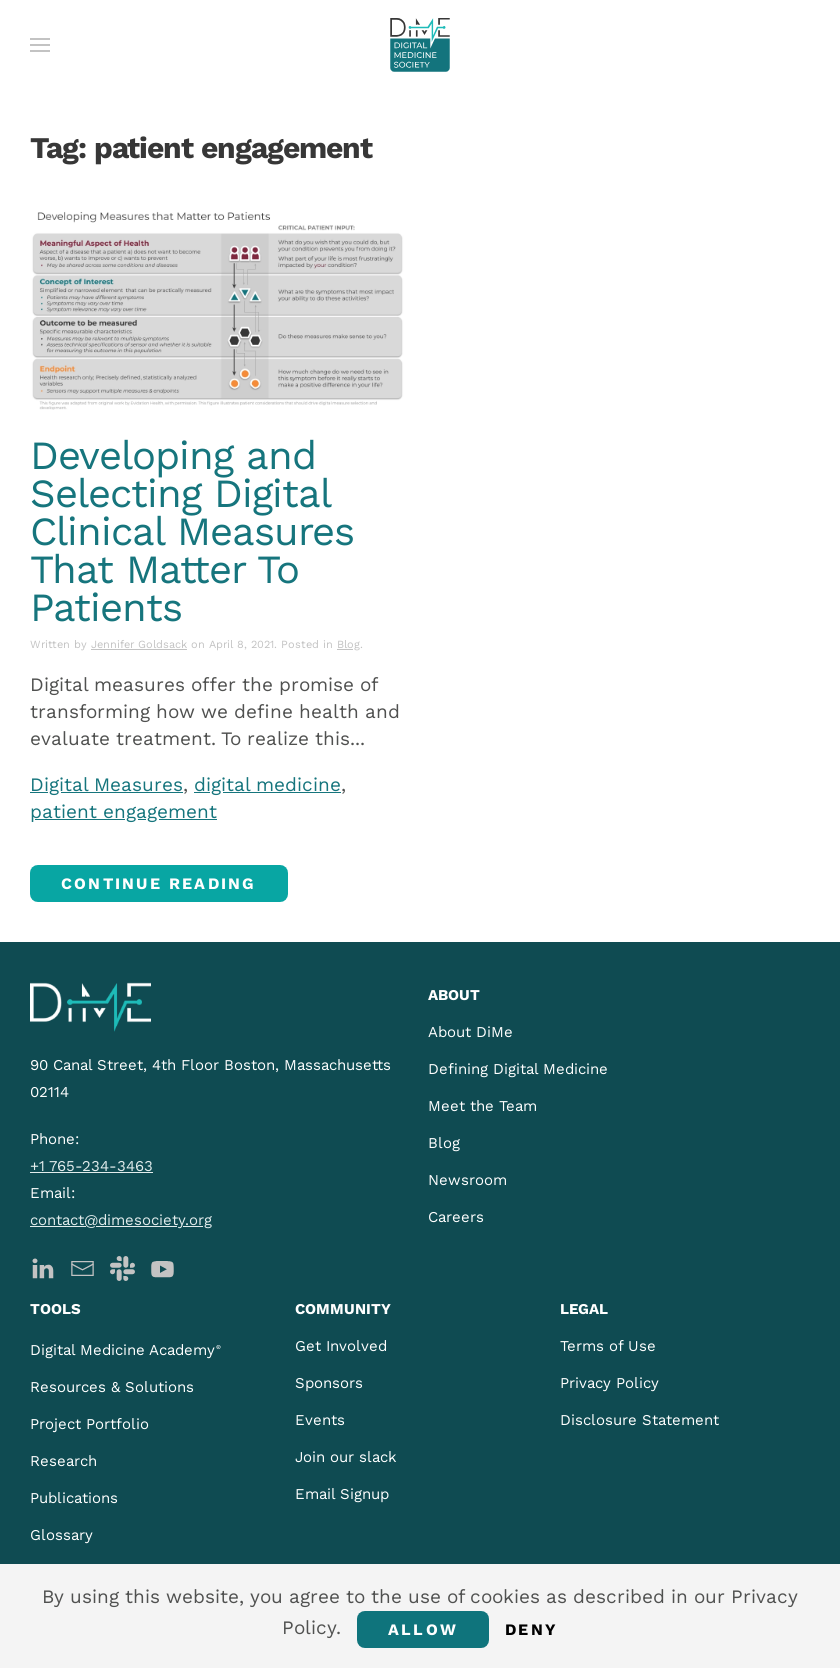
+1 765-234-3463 (91, 1166)
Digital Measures (106, 784)
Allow (423, 1629)
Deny (531, 1629)
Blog (348, 644)
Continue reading (159, 883)
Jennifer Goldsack (139, 644)
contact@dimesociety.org (121, 1220)
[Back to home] (420, 45)
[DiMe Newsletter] (82, 1266)
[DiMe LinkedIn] (42, 1266)
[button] (40, 45)
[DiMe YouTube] (162, 1266)
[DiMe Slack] (122, 1266)
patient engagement (123, 811)
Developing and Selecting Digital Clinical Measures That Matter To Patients (192, 531)
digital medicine (267, 784)
